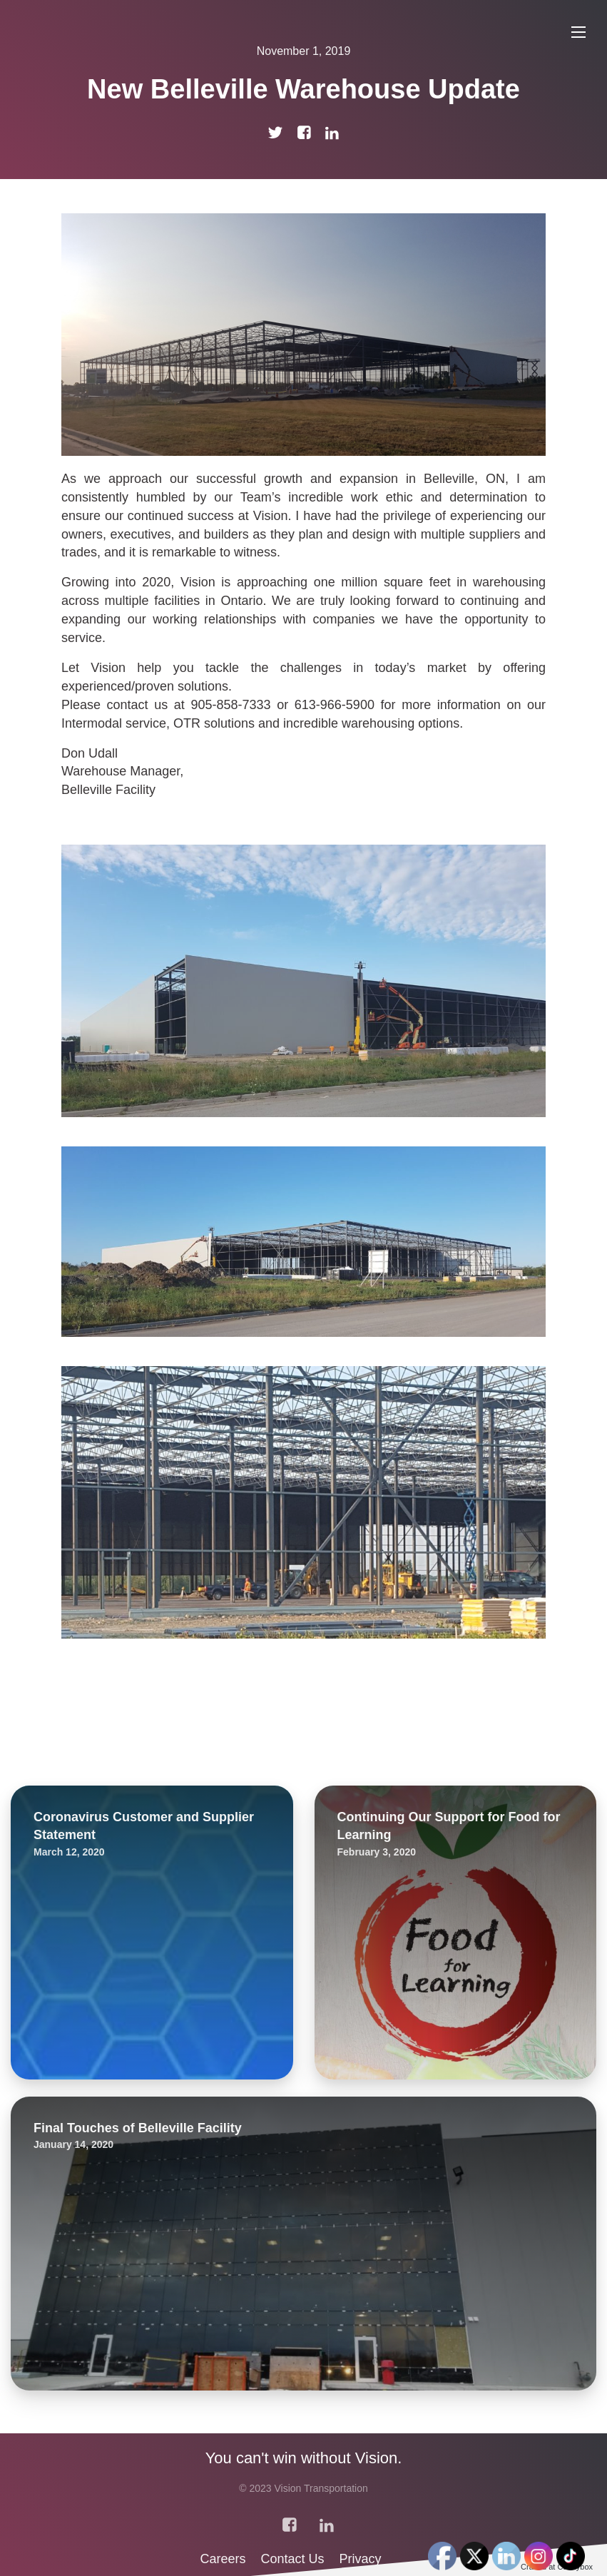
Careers (224, 2559)
